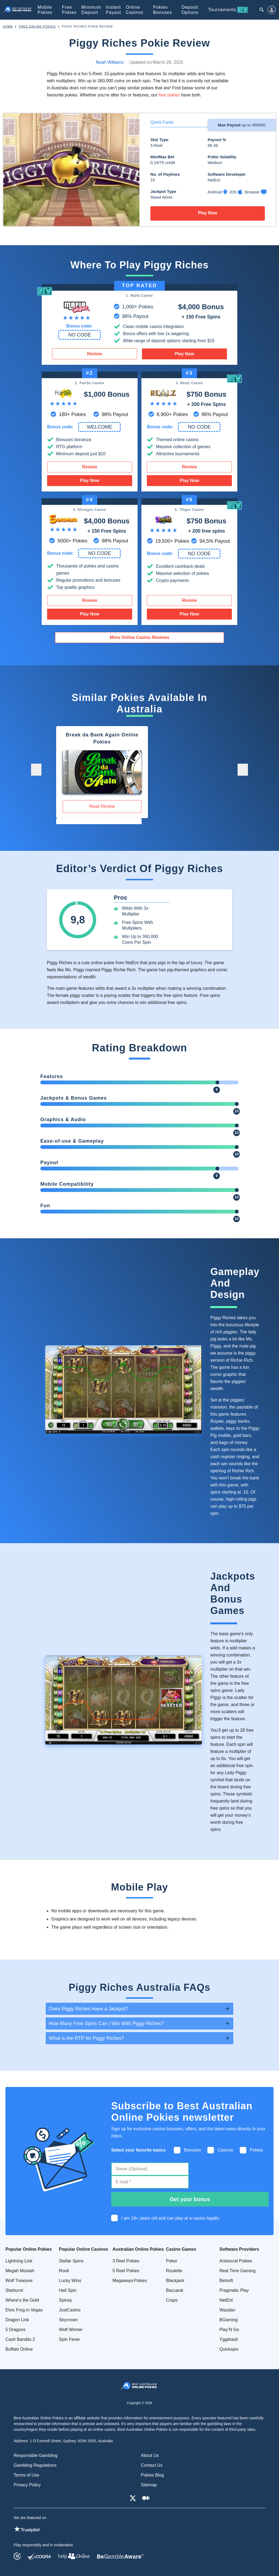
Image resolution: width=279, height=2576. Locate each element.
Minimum (91, 10)
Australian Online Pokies (138, 2249)
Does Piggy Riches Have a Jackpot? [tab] (88, 2008)
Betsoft (226, 2280)
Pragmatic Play (234, 2290)
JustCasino (69, 2310)
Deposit (189, 10)
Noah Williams (109, 62)
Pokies (162, 10)
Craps (172, 2300)
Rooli (64, 2270)
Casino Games (181, 2249)
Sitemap (149, 2485)
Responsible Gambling (35, 2455)
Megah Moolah (19, 2270)
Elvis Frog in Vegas (24, 2310)
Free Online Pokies (37, 26)
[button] (36, 770)
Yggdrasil (228, 2339)
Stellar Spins (71, 2261)
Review (94, 353)
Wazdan (227, 2310)
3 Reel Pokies (126, 2261)
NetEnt (226, 2300)
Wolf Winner (71, 2329)
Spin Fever (69, 2339)
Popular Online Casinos (83, 2249)
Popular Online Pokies (28, 2249)
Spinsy (65, 2300)
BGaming (228, 2319)
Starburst (14, 2290)
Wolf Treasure (18, 2280)
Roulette (174, 2270)
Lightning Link (18, 2261)
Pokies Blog (152, 2475)
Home (8, 26)
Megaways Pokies (130, 2280)
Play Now (207, 213)
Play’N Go (229, 2329)
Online (135, 10)
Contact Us (151, 2465)
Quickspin (228, 2349)
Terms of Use (26, 2475)
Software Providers (239, 2249)
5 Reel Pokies (126, 2270)
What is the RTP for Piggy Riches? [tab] (86, 2038)
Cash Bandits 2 (20, 2339)
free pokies (169, 95)
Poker (171, 2261)
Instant (113, 10)
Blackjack (175, 2280)
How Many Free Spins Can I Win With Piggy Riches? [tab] (106, 2023)
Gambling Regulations (35, 2465)
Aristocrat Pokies (235, 2261)
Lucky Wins (70, 2280)
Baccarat (174, 2290)
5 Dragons (15, 2329)
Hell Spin (67, 2290)
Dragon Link (17, 2319)
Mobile (45, 10)
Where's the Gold (22, 2300)
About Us (150, 2455)
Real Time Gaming (237, 2270)
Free (69, 10)
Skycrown (68, 2319)
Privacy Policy (27, 2485)
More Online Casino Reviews (139, 637)
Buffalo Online (19, 2349)
